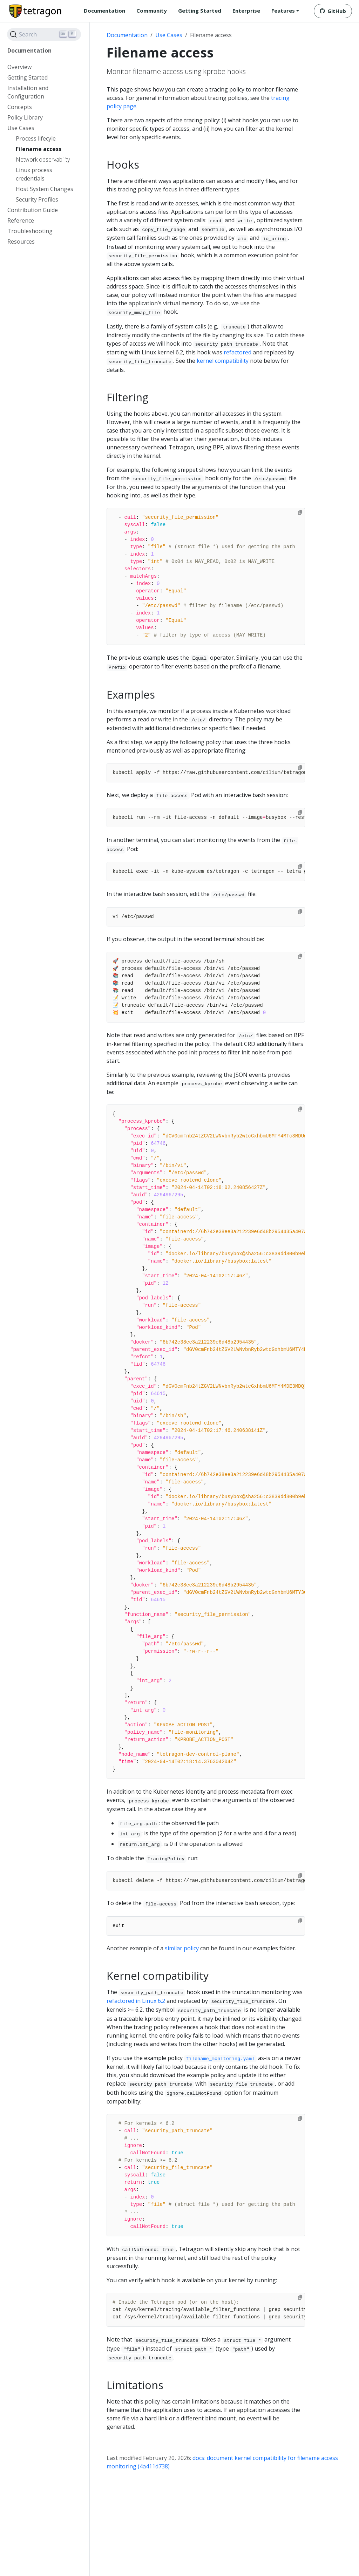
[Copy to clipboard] (300, 512)
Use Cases (168, 35)
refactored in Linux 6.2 (136, 2001)
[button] (285, 11)
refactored (237, 352)
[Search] (44, 34)
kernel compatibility (223, 361)
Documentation (127, 35)
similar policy (182, 1948)
